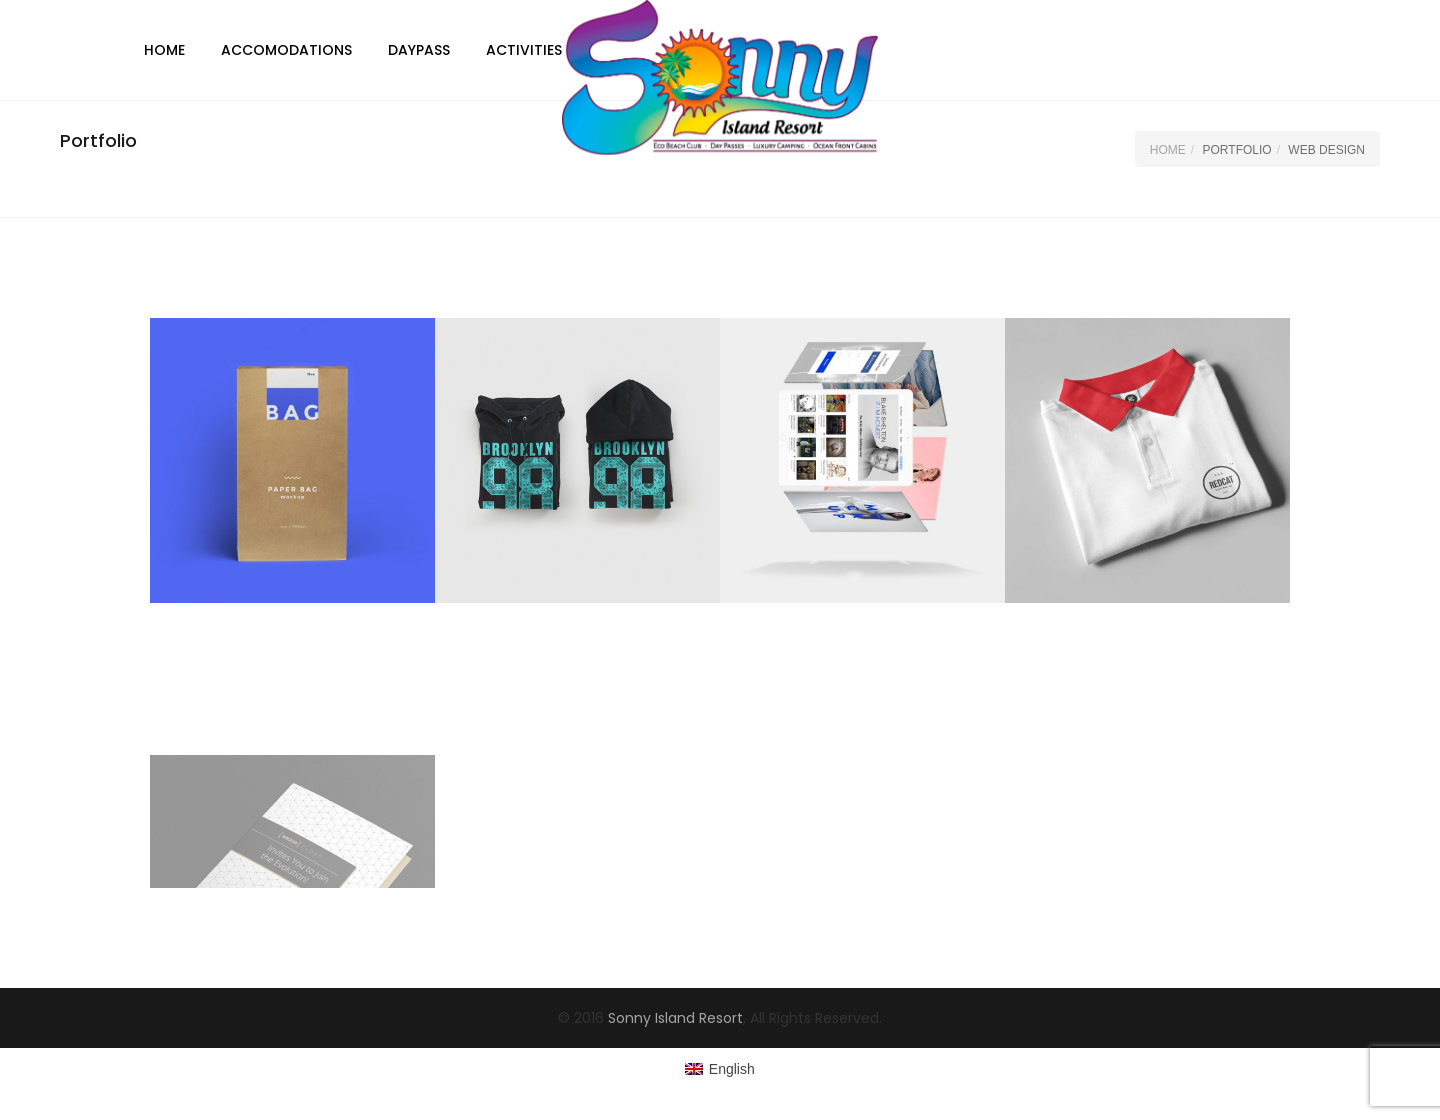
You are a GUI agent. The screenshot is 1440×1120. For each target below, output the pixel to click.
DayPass (419, 50)
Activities (524, 50)
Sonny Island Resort (675, 1018)
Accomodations (286, 50)
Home (164, 50)
